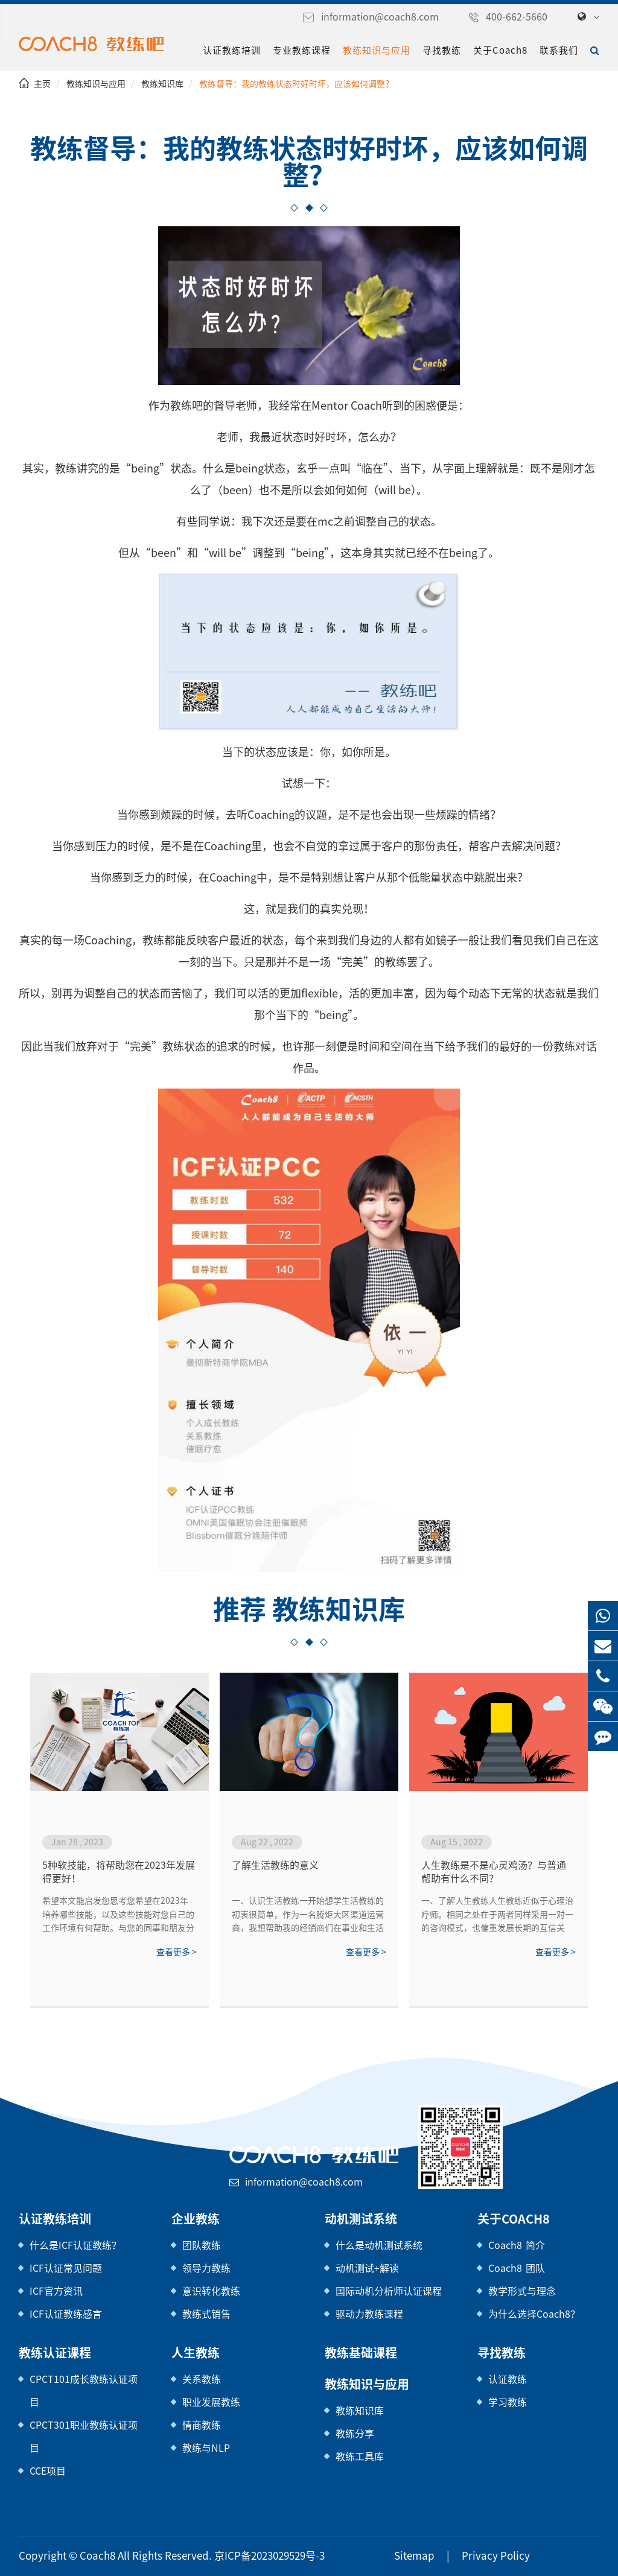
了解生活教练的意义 (275, 1865)
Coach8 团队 (514, 2268)
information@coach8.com (395, 17)
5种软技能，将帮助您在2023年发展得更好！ (117, 1871)
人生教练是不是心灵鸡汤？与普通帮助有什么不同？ (493, 1871)
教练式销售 (206, 2314)
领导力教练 (206, 2268)
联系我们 (559, 50)
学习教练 (507, 2402)
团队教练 (201, 2245)
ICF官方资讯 (56, 2291)
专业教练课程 (305, 50)
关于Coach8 (502, 50)
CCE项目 (49, 2471)
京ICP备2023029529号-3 (248, 2556)
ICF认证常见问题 (66, 2268)
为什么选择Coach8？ (532, 2314)
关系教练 (201, 2379)
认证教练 (507, 2379)
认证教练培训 (235, 50)
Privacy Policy (480, 2556)
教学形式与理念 (522, 2291)
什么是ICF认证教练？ (76, 2245)
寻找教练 (445, 50)
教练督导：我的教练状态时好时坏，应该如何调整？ (295, 83)
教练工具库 (360, 2456)
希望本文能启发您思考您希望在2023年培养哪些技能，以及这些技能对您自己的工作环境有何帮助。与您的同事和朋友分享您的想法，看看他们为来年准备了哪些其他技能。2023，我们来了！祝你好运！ (118, 1915)
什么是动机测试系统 (379, 2245)
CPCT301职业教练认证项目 (83, 2436)
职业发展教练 (211, 2402)
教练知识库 (162, 83)
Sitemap (407, 2556)
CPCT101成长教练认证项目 (83, 2390)
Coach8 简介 (514, 2245)
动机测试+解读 (367, 2268)
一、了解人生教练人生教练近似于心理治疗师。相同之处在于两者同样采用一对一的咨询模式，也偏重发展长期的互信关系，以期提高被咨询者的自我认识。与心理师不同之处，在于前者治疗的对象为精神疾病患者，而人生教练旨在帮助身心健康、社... (497, 1915)
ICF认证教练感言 (66, 2314)
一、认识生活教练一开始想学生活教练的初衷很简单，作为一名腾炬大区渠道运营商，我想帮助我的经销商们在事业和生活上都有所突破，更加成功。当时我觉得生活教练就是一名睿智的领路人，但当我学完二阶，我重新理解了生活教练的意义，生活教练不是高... (308, 1915)
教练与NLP (205, 2448)
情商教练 (201, 2425)
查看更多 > (176, 1951)
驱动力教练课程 (369, 2314)
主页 (42, 83)
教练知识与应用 (380, 50)
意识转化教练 (211, 2291)
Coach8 (89, 2556)
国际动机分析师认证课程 (389, 2291)
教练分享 (355, 2433)
